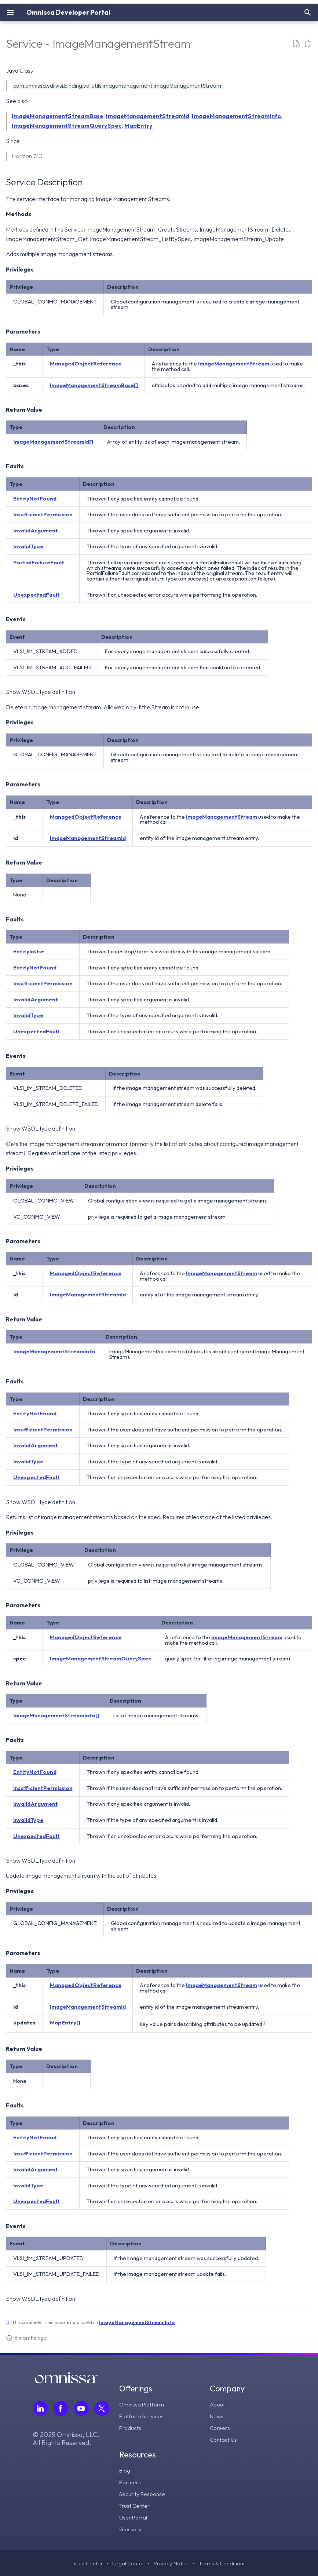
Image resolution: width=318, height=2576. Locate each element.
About (218, 2404)
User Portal (133, 2517)
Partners (130, 2481)
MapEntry (138, 125)
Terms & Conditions (223, 2563)
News (217, 2416)
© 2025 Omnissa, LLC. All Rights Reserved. (66, 2439)
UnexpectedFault (36, 594)
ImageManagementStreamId (147, 116)
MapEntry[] (65, 2022)
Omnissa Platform (142, 2404)
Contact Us (224, 2439)
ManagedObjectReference (85, 363)
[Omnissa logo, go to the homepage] (66, 2381)
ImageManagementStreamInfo (236, 116)
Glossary (130, 2528)
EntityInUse (28, 951)
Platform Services (142, 2416)
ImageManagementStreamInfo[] (56, 1715)
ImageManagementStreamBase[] (94, 385)
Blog (125, 2470)
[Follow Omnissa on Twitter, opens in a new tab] (101, 2408)
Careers (220, 2427)
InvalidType (28, 546)
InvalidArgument (35, 530)
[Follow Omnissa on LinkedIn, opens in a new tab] (40, 2408)
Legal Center (127, 2563)
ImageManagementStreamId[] (53, 441)
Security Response (143, 2493)
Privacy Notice (171, 2563)
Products (130, 2427)
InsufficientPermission (43, 514)
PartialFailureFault (38, 562)
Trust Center (134, 2505)
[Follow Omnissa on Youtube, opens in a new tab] (81, 2408)
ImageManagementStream (233, 363)
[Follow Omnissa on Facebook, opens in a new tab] (60, 2408)
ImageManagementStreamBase (57, 116)
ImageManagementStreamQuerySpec (67, 125)
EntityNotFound (34, 498)
